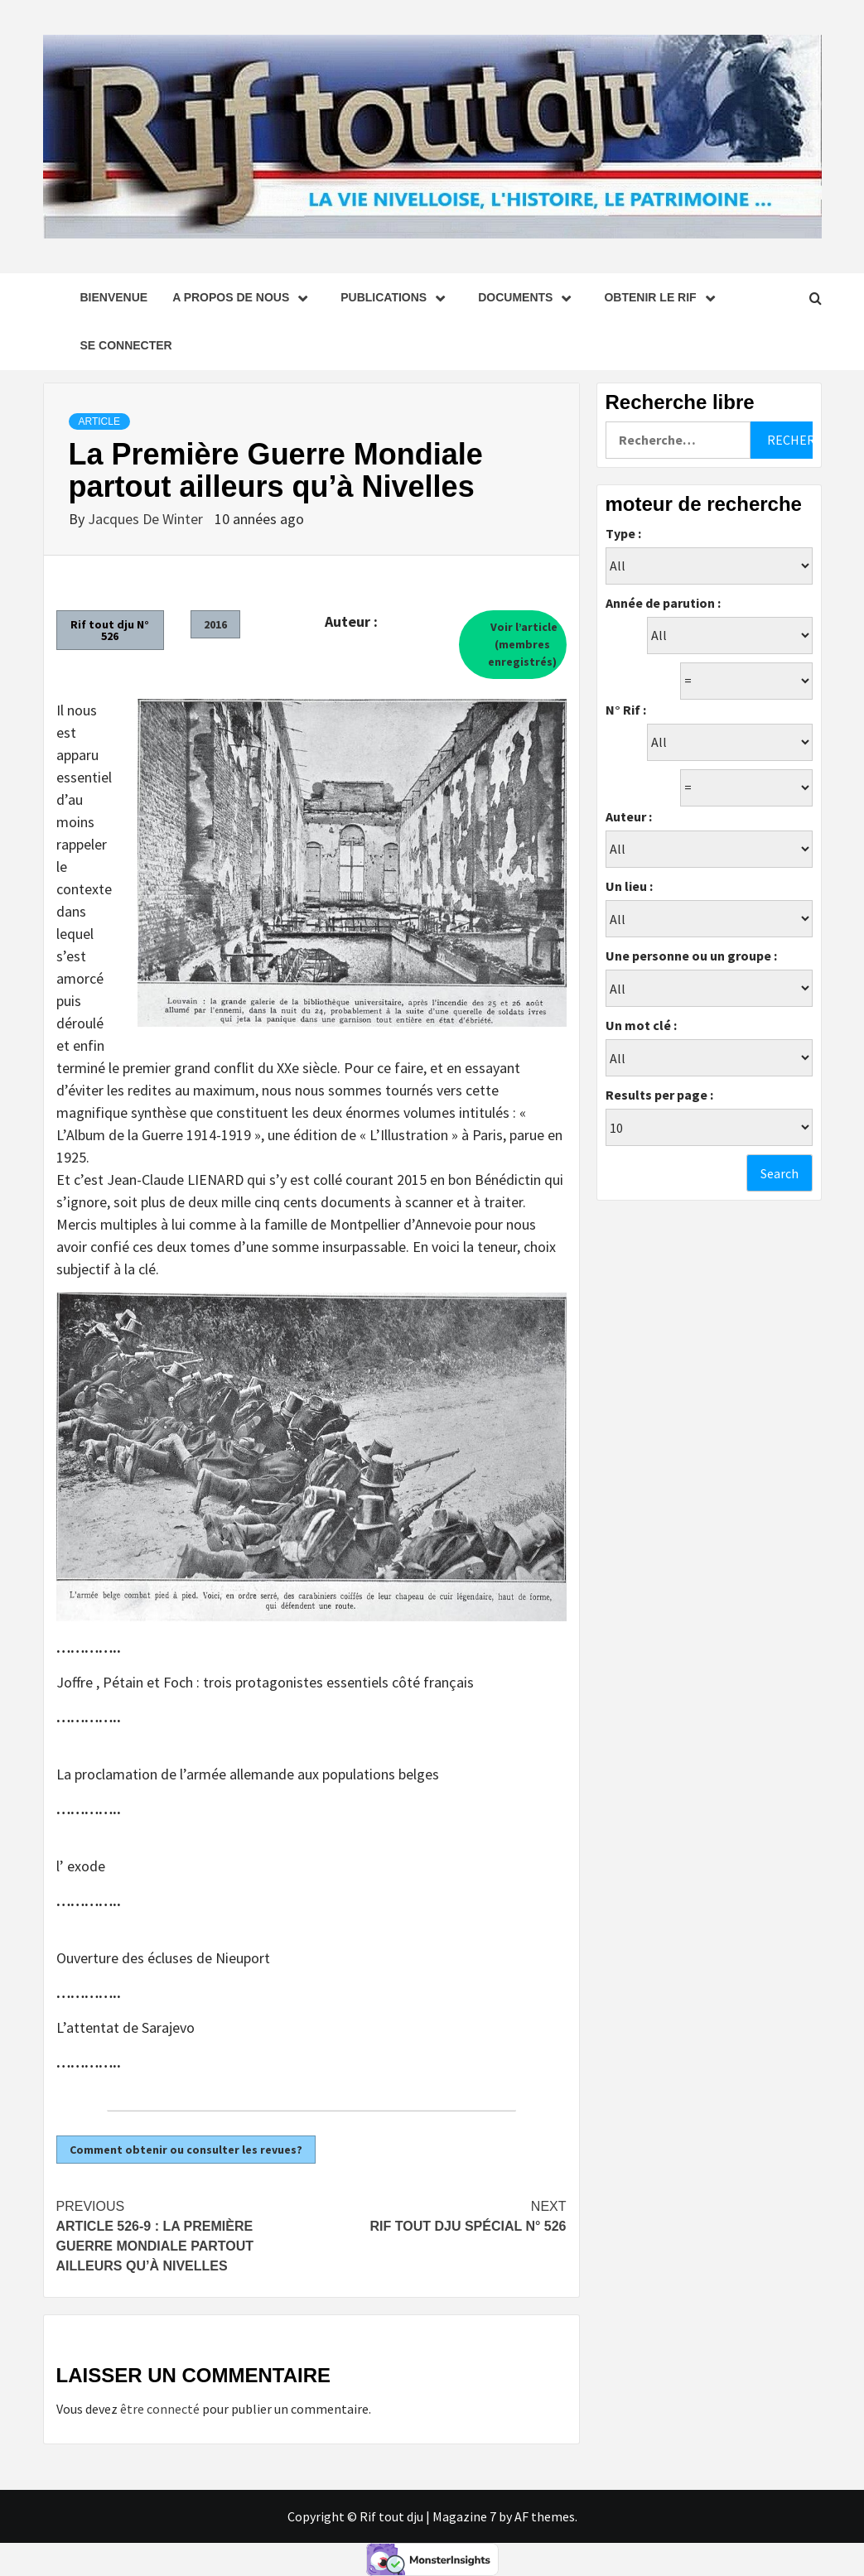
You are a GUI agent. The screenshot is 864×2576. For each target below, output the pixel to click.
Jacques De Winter (147, 518)
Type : (623, 533)
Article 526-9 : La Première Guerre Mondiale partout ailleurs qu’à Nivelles (183, 2235)
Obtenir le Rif (663, 297)
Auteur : (629, 816)
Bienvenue (114, 297)
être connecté (160, 2408)
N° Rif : (626, 709)
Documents (528, 297)
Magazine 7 (464, 2516)
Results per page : (659, 1094)
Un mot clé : (641, 1025)
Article (99, 421)
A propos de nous (244, 297)
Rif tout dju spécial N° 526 (439, 2215)
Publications (396, 297)
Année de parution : (663, 603)
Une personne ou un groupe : (691, 955)
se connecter (126, 345)
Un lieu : (629, 886)
